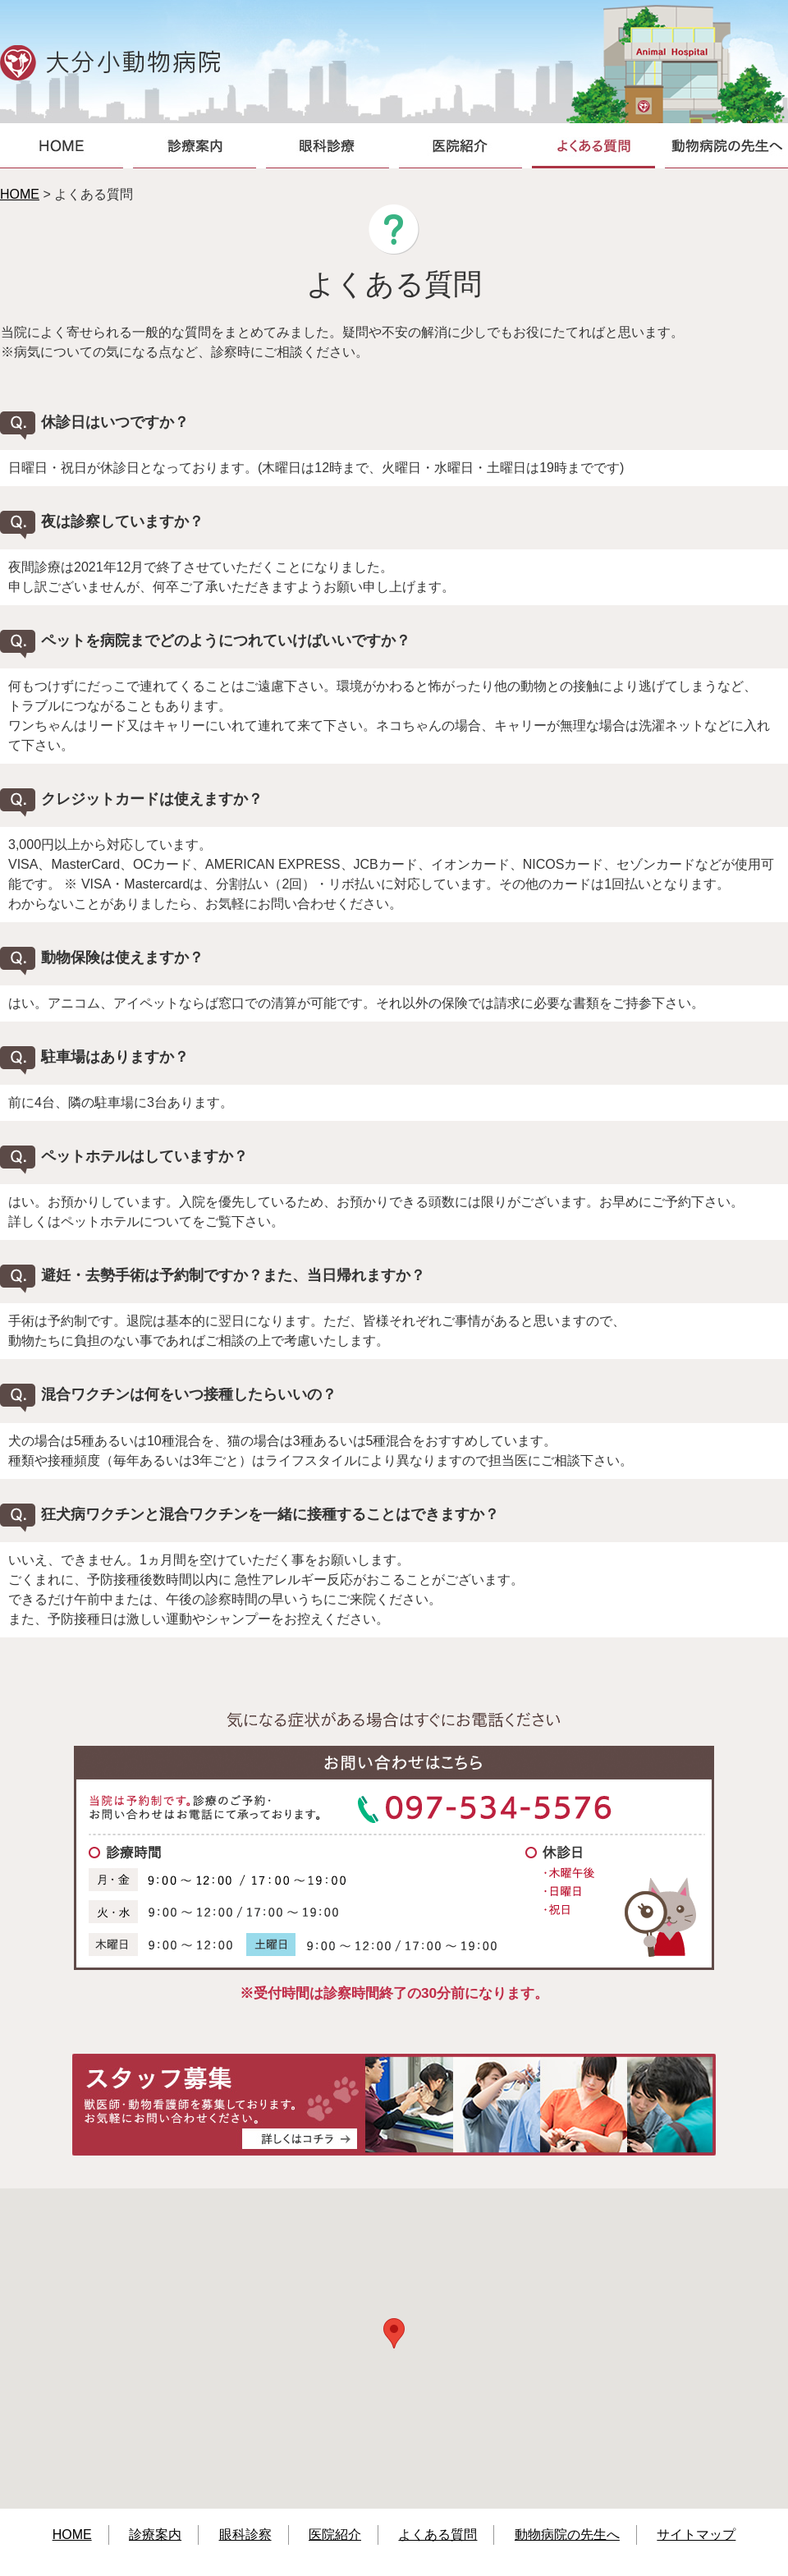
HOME (19, 194)
